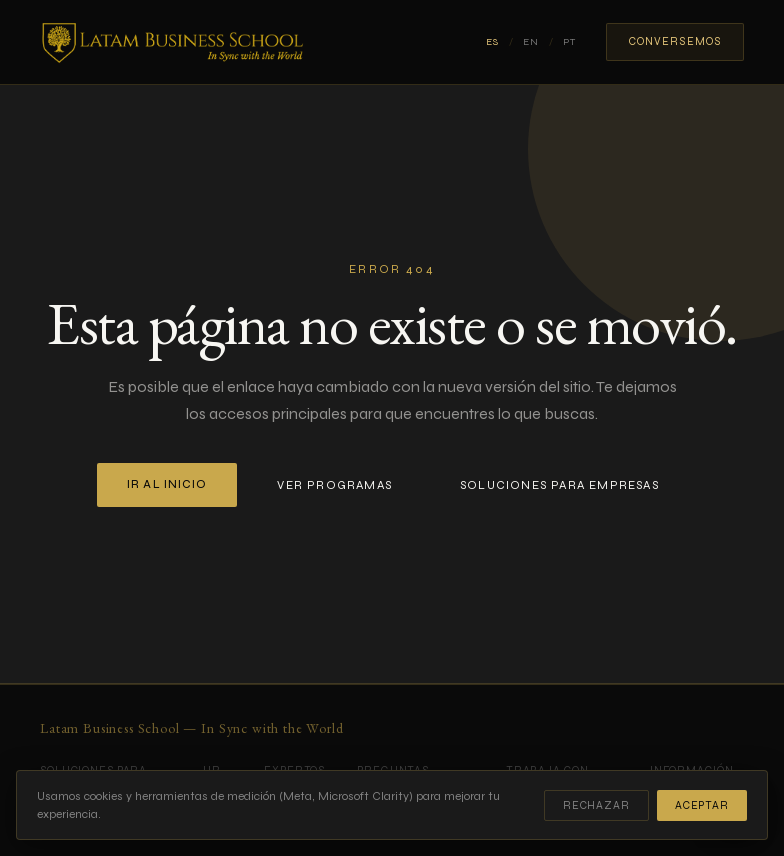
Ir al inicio (167, 484)
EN (531, 42)
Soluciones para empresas (559, 485)
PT (569, 42)
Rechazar (596, 805)
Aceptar (702, 805)
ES (492, 42)
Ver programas (334, 485)
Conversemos (675, 41)
